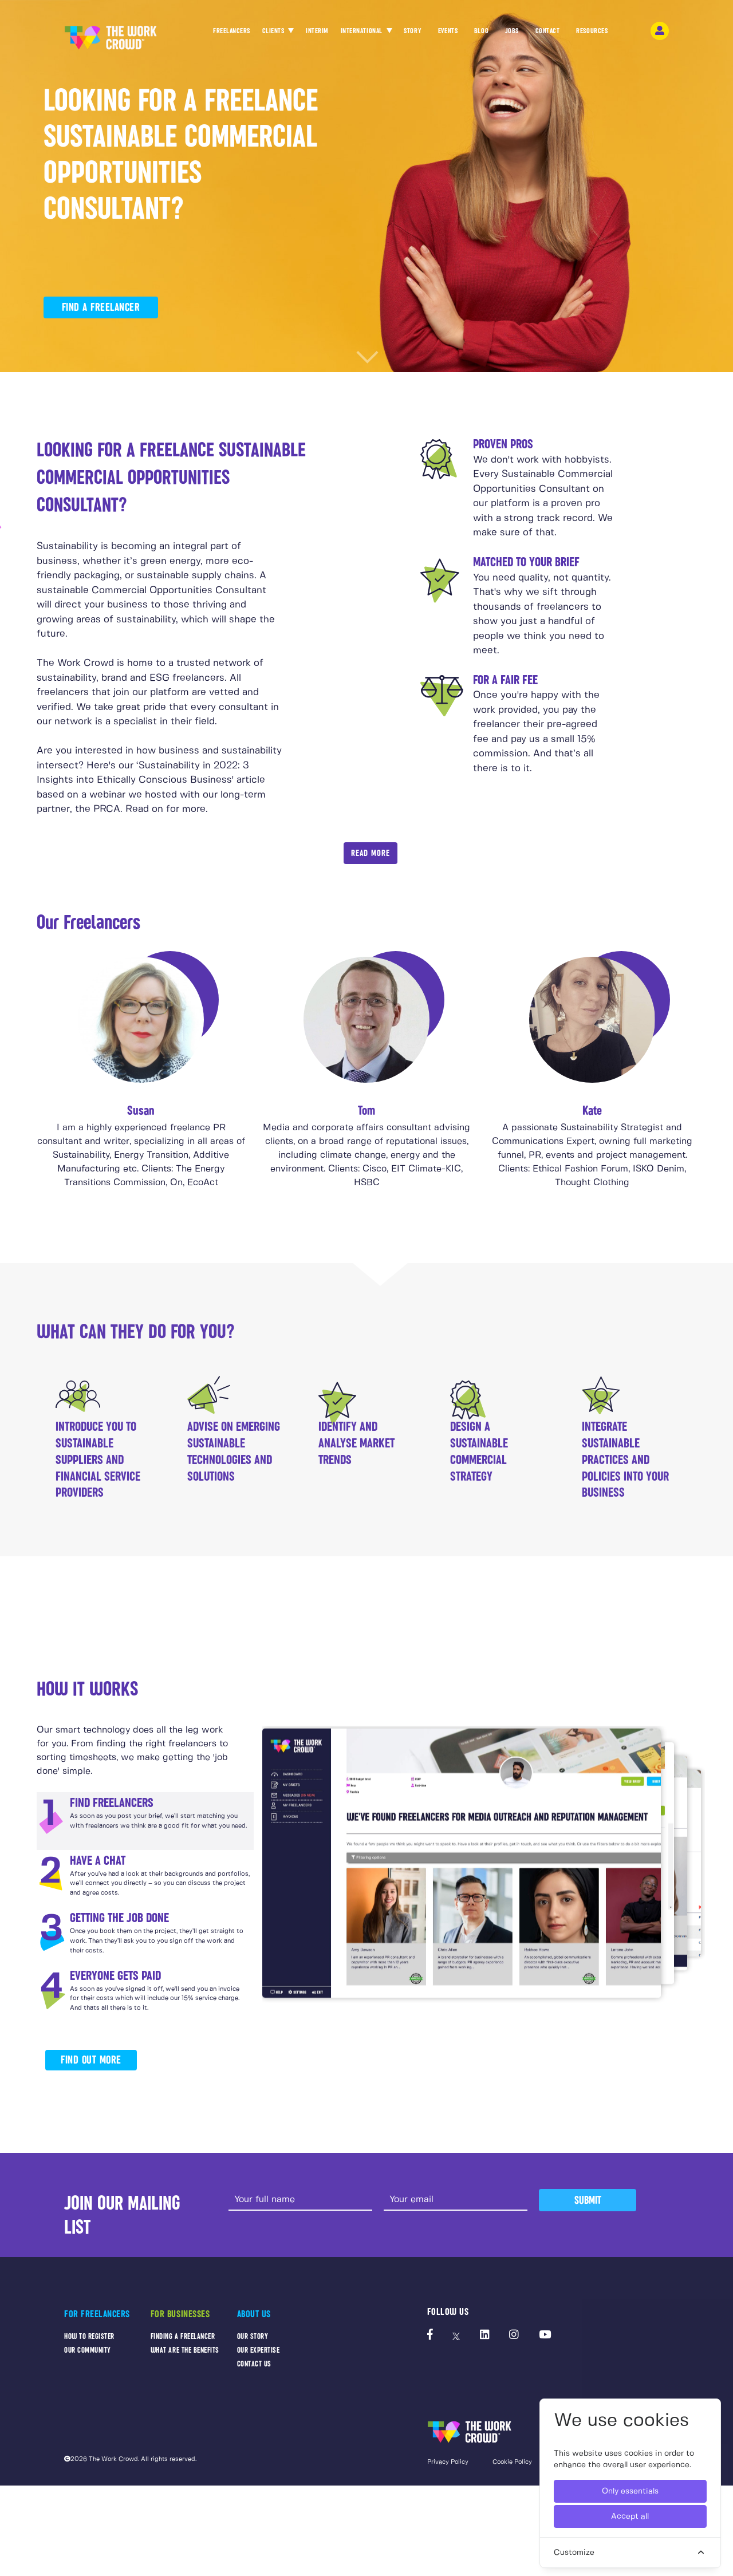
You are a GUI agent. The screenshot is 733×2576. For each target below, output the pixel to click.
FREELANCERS (231, 34)
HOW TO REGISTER (89, 2336)
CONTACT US (254, 2364)
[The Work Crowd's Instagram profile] (514, 2336)
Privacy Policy (447, 2462)
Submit (587, 2200)
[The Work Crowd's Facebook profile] (430, 2336)
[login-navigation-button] (660, 31)
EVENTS (448, 34)
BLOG (481, 34)
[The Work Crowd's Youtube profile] (545, 2336)
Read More (370, 853)
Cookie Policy (512, 2462)
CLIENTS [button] (274, 31)
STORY (412, 34)
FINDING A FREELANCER (183, 2336)
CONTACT (547, 34)
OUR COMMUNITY (87, 2350)
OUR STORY (253, 2336)
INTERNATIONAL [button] (362, 31)
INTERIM (317, 31)
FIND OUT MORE (91, 2060)
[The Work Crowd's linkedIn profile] (485, 2336)
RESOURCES (592, 34)
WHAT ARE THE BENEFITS (185, 2350)
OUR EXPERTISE (258, 2350)
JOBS (512, 34)
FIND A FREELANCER (101, 307)
